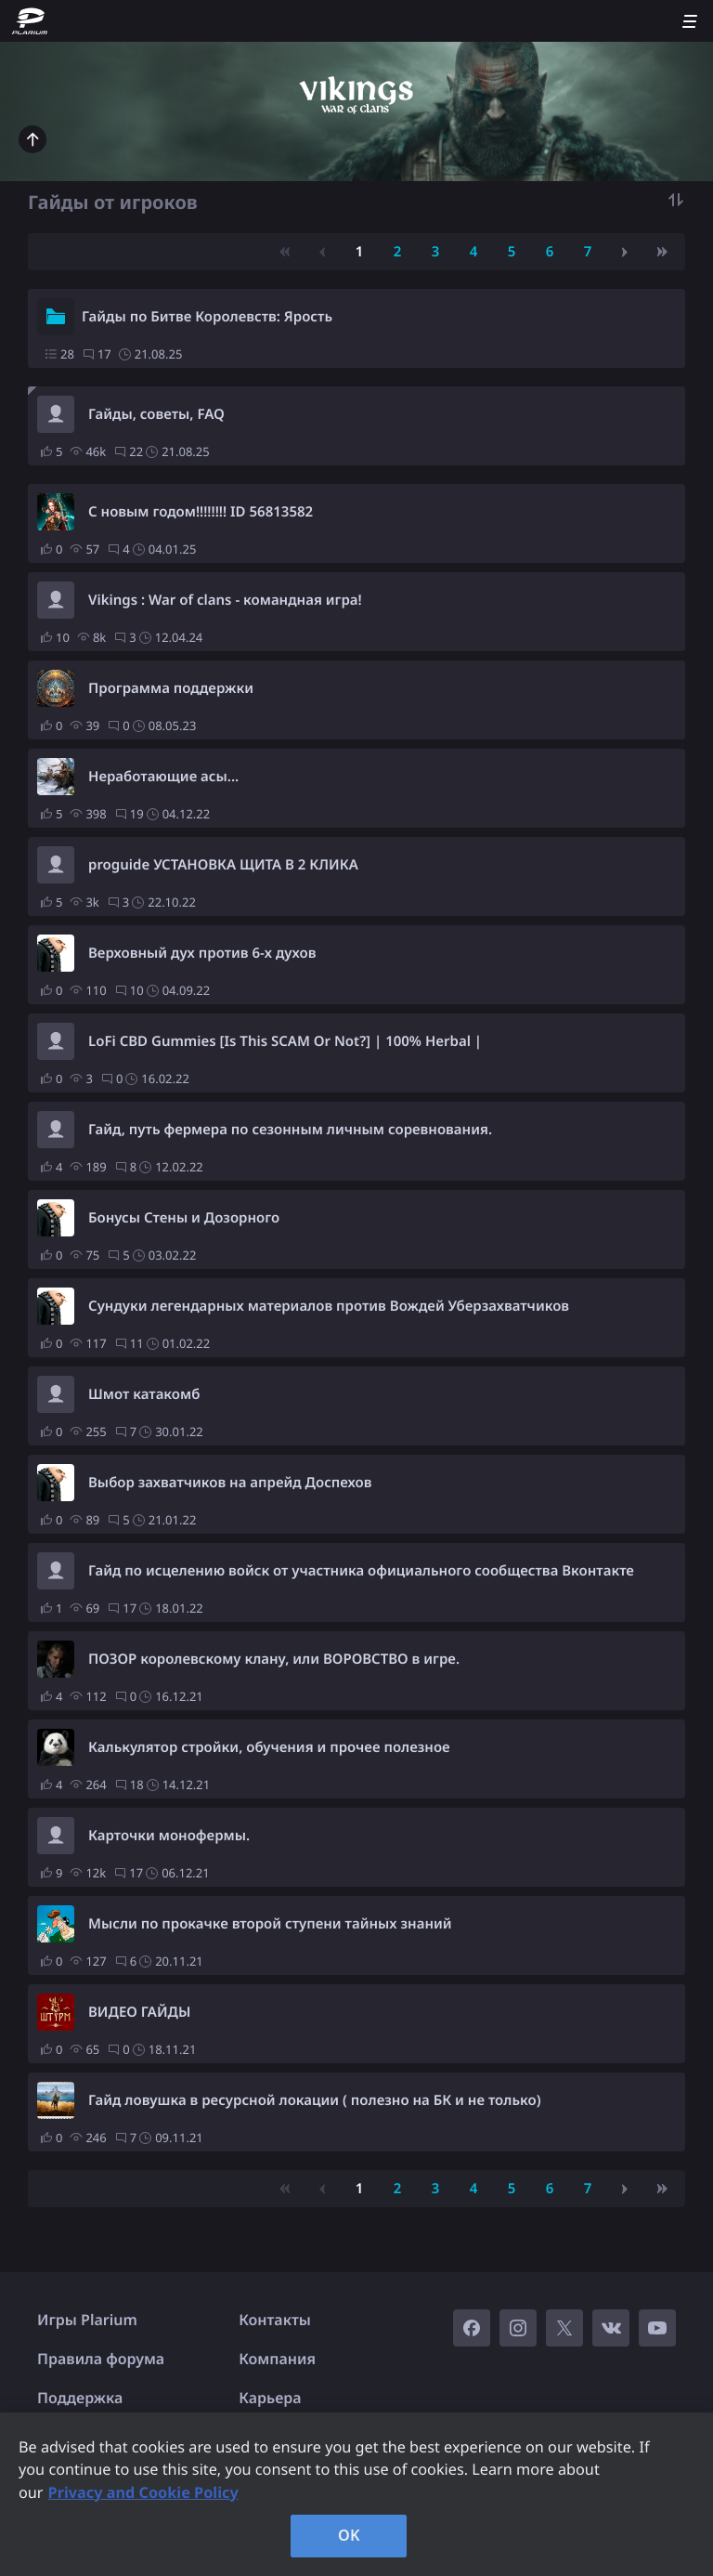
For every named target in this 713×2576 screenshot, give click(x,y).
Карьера (270, 2397)
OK (349, 2535)
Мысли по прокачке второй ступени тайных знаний (270, 1924)
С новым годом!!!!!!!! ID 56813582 (200, 512)
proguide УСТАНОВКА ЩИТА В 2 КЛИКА (223, 865)
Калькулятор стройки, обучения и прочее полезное (269, 1747)
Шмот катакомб (144, 1394)
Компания (277, 2358)
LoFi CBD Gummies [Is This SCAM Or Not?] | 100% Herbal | (285, 1041)
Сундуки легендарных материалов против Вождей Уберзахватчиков (328, 1306)
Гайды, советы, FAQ (156, 414)
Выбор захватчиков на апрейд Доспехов (230, 1482)
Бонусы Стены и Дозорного (183, 1218)
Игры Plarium (87, 2319)
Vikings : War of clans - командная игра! (225, 600)
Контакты (275, 2319)
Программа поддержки (170, 688)
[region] (356, 2494)
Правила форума (100, 2358)
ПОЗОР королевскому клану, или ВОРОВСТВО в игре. (274, 1659)
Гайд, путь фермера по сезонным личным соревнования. (290, 1129)
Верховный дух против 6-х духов (202, 953)
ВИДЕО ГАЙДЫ (139, 2012)
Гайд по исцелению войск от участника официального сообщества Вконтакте (361, 1571)
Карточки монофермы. (169, 1835)
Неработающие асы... (163, 776)
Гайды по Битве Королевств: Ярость (207, 316)
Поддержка (80, 2397)
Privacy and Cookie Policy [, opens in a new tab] (143, 2492)
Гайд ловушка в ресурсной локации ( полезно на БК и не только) (314, 2100)
